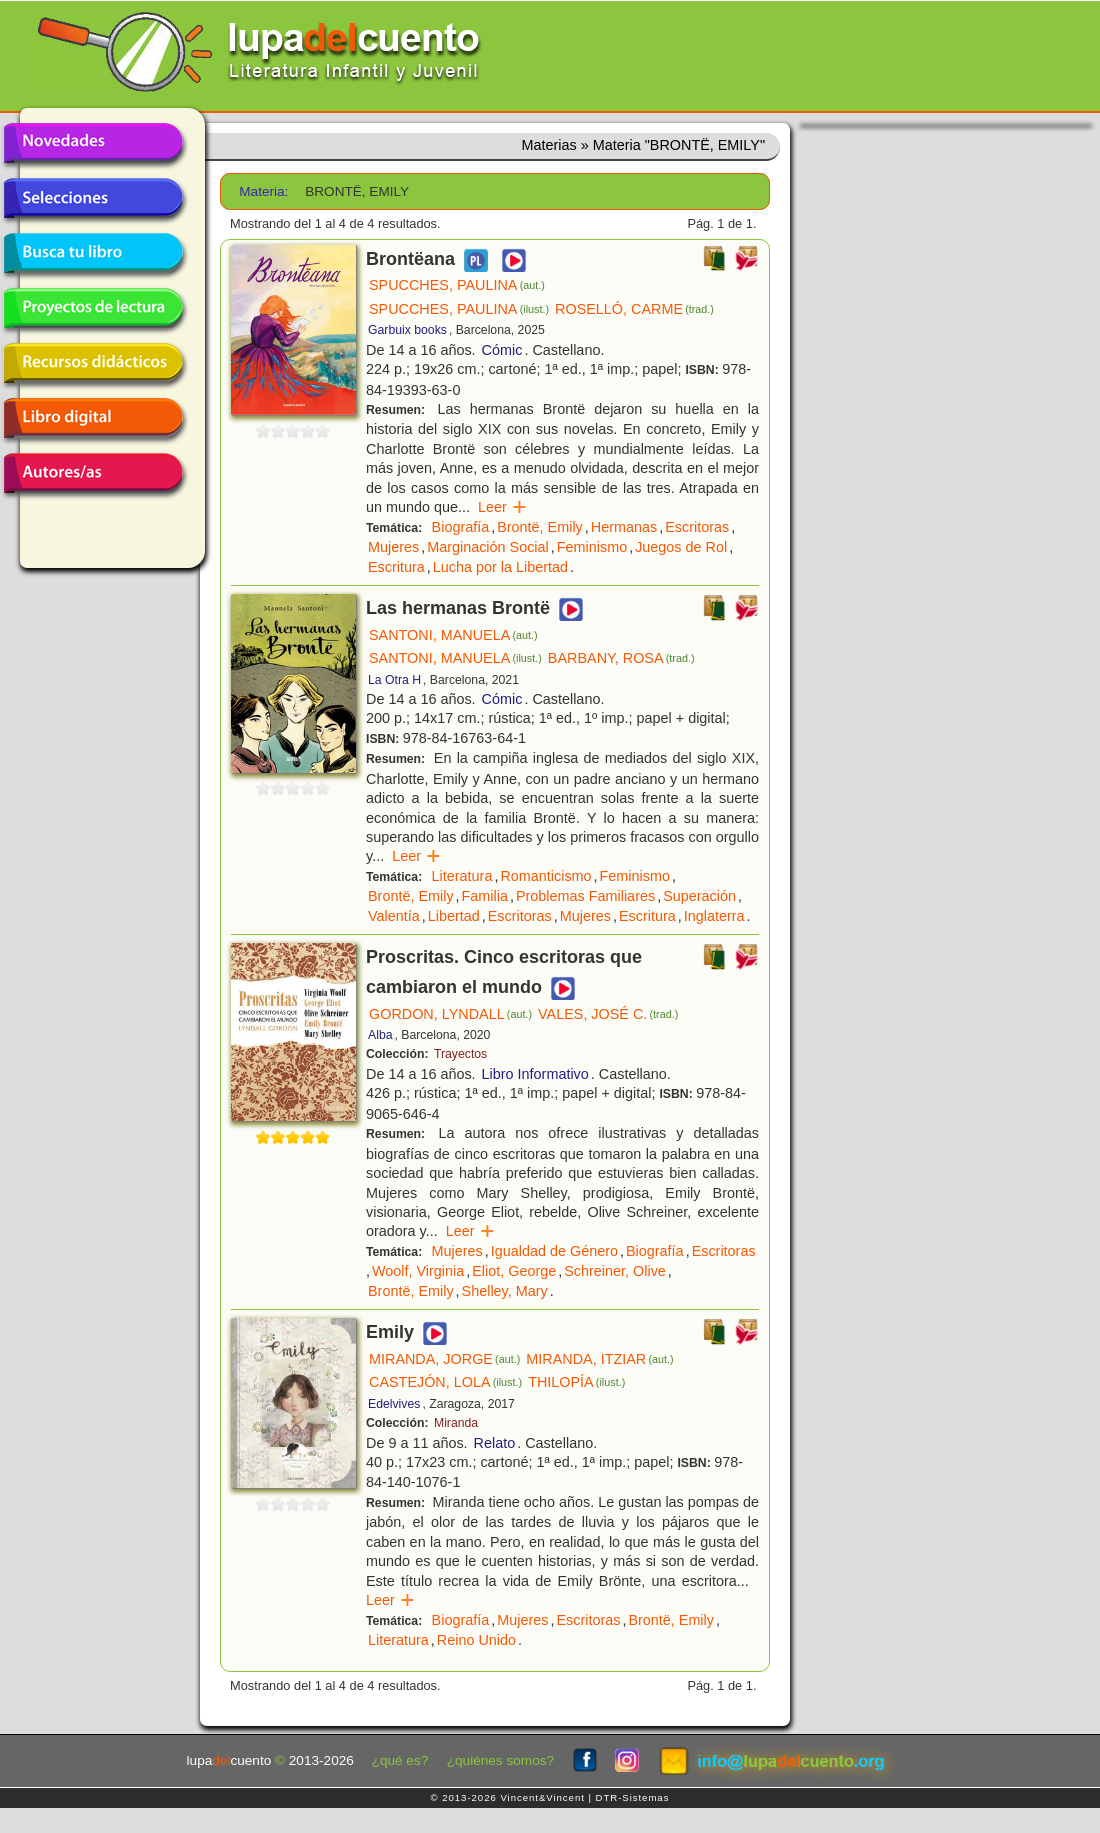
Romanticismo (545, 876)
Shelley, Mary (505, 1291)
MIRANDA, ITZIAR (599, 1359)
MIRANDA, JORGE (444, 1359)
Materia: (263, 191)
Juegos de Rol (681, 547)
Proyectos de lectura (93, 308)
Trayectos (460, 1054)
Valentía (394, 916)
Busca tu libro (93, 253)
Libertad (454, 916)
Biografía (461, 527)
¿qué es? (400, 1760)
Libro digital (93, 418)
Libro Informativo (535, 1074)
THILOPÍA (576, 1382)
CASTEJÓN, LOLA (445, 1382)
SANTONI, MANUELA (453, 635)
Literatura (462, 876)
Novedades (93, 143)
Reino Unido (476, 1640)
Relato (495, 1443)
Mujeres (393, 547)
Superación (699, 896)
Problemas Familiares (585, 896)
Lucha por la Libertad (500, 567)
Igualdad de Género (554, 1251)
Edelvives (394, 1404)
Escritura (396, 567)
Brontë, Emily (540, 527)
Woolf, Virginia (418, 1271)
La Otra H (394, 680)
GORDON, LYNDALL (450, 1014)
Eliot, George (514, 1271)
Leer (502, 507)
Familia (485, 896)
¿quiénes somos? (500, 1760)
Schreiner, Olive (615, 1271)
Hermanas (624, 527)
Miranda (456, 1423)
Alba (380, 1035)
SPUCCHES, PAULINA (457, 285)
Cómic (502, 350)
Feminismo (592, 547)
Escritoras (697, 527)
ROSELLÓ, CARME (634, 309)
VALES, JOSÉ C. (608, 1014)
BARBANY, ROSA (621, 658)
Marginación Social (488, 547)
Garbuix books (407, 330)
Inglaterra (714, 916)
